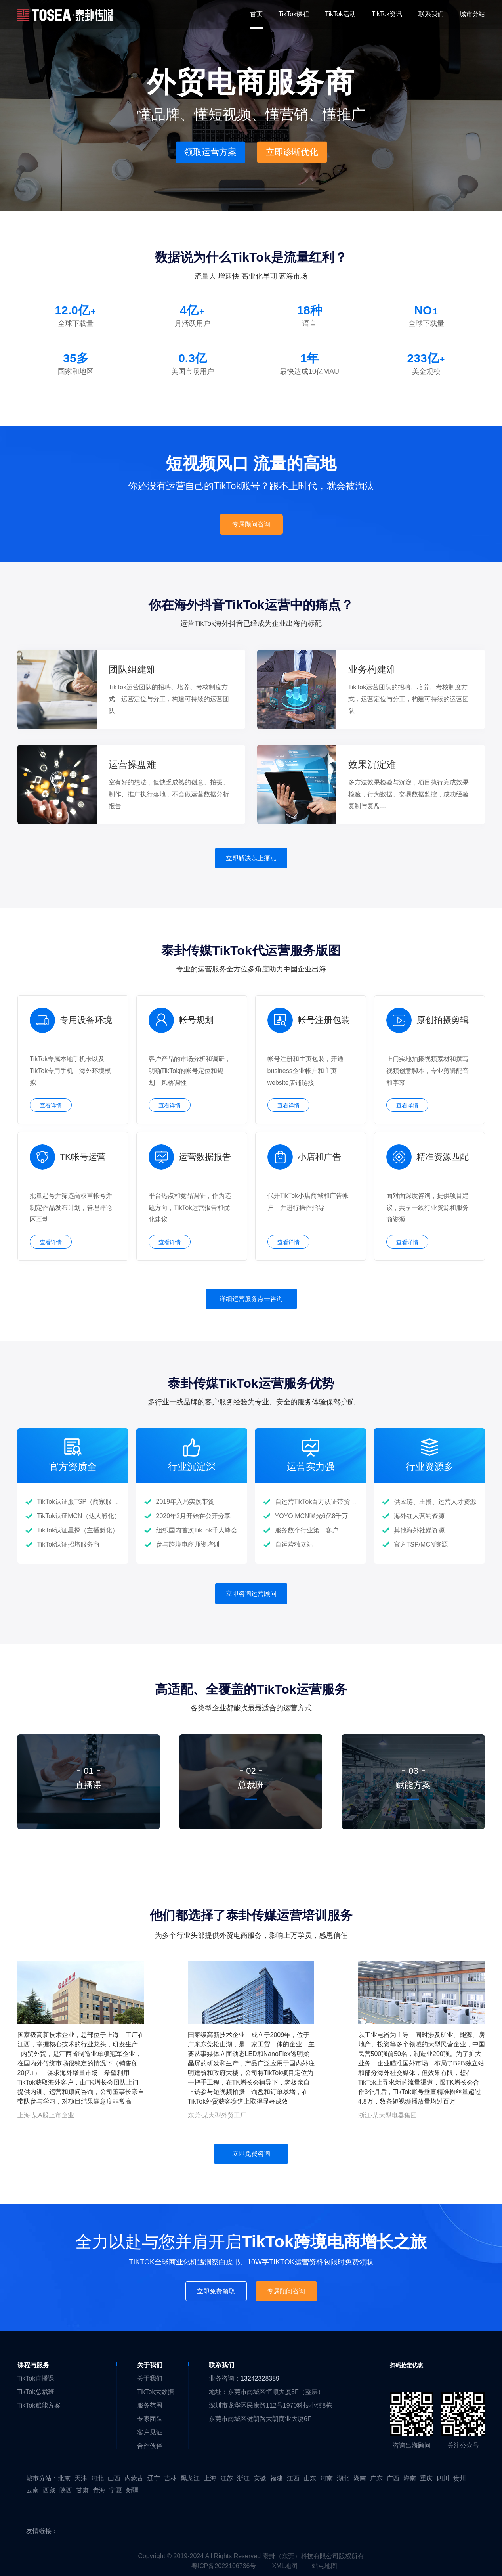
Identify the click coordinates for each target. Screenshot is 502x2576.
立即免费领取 (216, 2291)
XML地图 (285, 2566)
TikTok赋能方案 (39, 2405)
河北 (97, 2478)
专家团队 (149, 2418)
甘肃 (82, 2490)
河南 (326, 2478)
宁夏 (115, 2490)
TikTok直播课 (36, 2378)
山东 (309, 2478)
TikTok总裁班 (36, 2392)
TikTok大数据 (155, 2392)
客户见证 (149, 2432)
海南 (409, 2478)
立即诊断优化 (292, 152)
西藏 (49, 2490)
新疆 (132, 2490)
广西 (393, 2478)
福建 (276, 2478)
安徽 (260, 2478)
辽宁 (153, 2478)
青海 (99, 2490)
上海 (210, 2478)
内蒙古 (133, 2478)
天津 (80, 2478)
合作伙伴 (149, 2445)
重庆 (426, 2478)
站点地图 (324, 2566)
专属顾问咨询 (251, 524)
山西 (114, 2478)
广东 (376, 2478)
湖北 (343, 2478)
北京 (64, 2478)
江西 (293, 2478)
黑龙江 (190, 2478)
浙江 (243, 2478)
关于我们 (149, 2378)
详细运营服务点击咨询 (251, 1298)
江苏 (226, 2478)
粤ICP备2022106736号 (223, 2566)
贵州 (459, 2478)
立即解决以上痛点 (251, 858)
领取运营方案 (210, 152)
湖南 (359, 2478)
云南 (32, 2490)
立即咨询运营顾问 (251, 1593)
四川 (443, 2478)
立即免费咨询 (251, 2153)
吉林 (170, 2478)
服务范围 (149, 2405)
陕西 (65, 2490)
